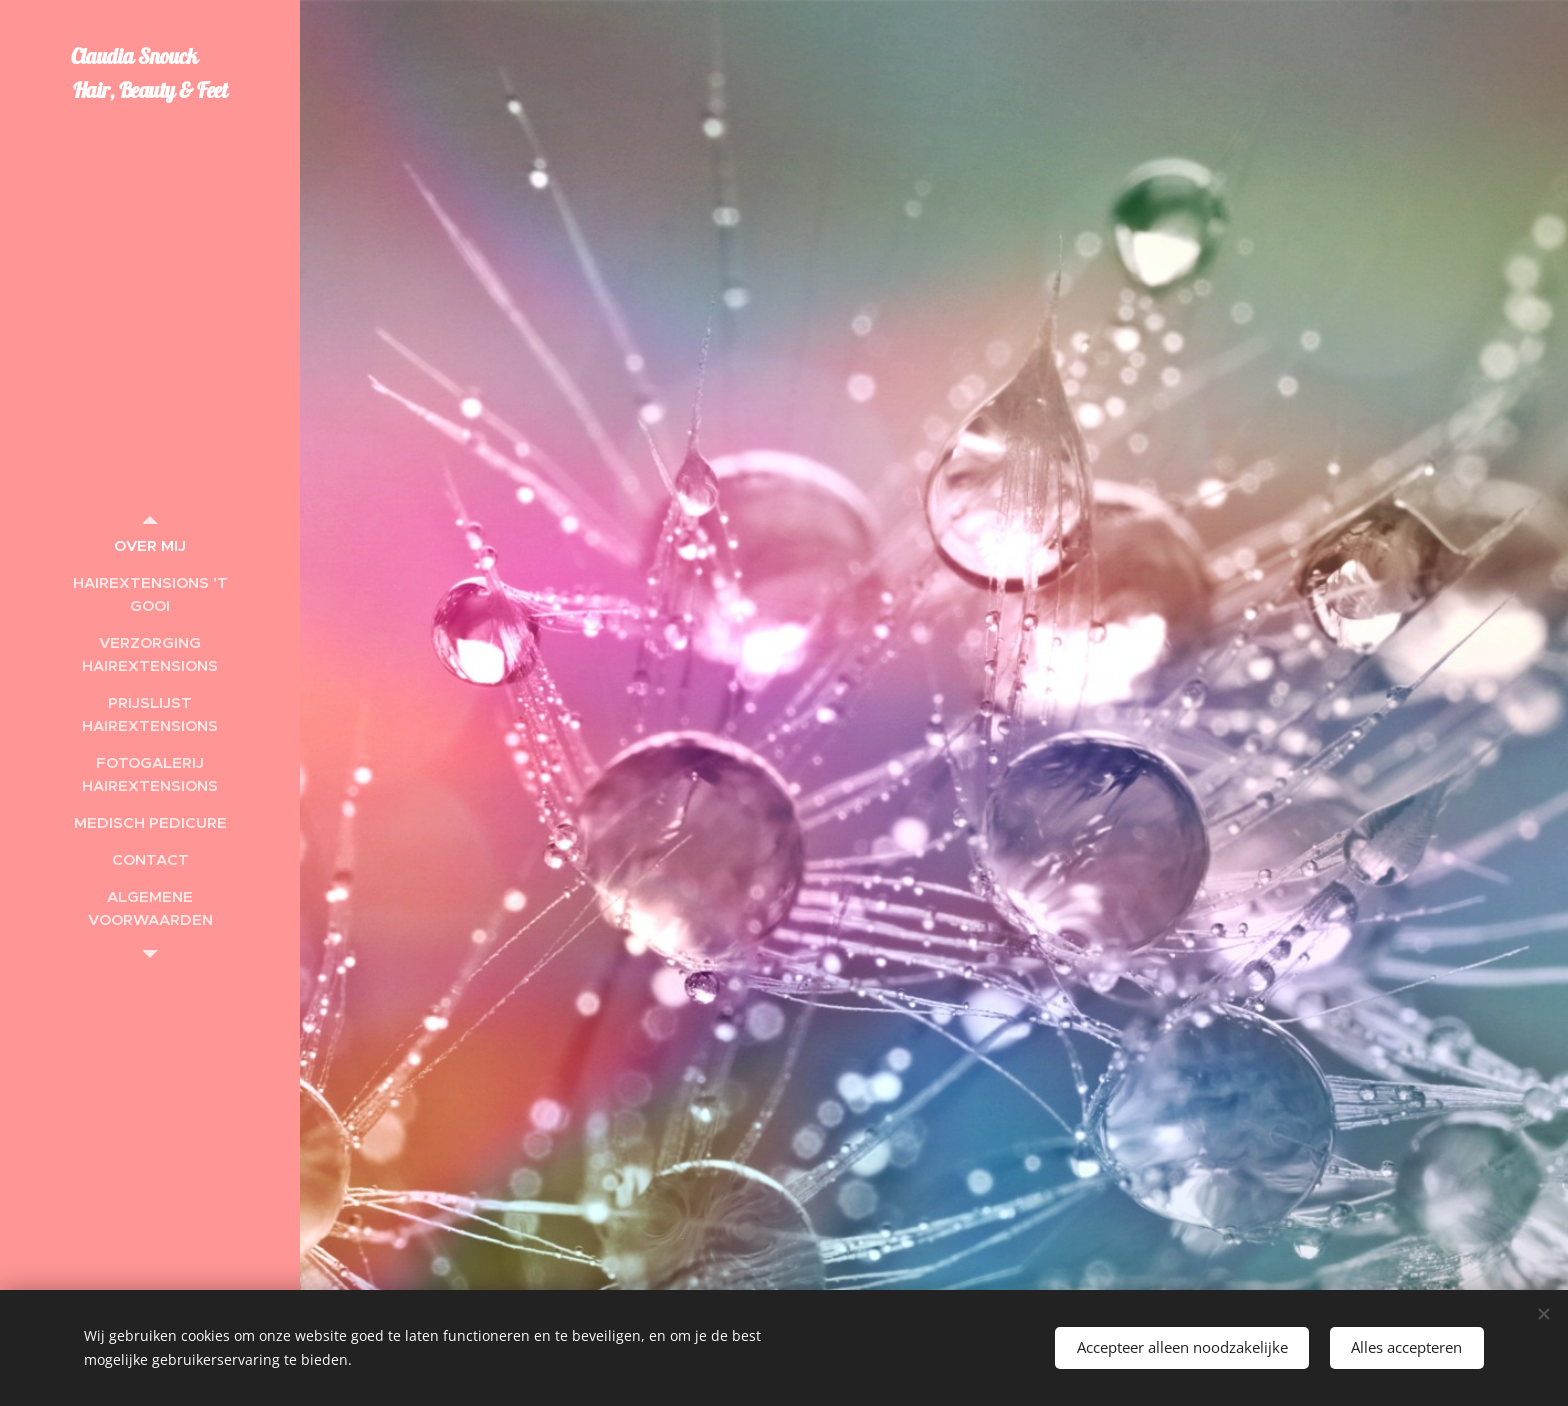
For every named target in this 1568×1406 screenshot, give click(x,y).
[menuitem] (150, 545)
